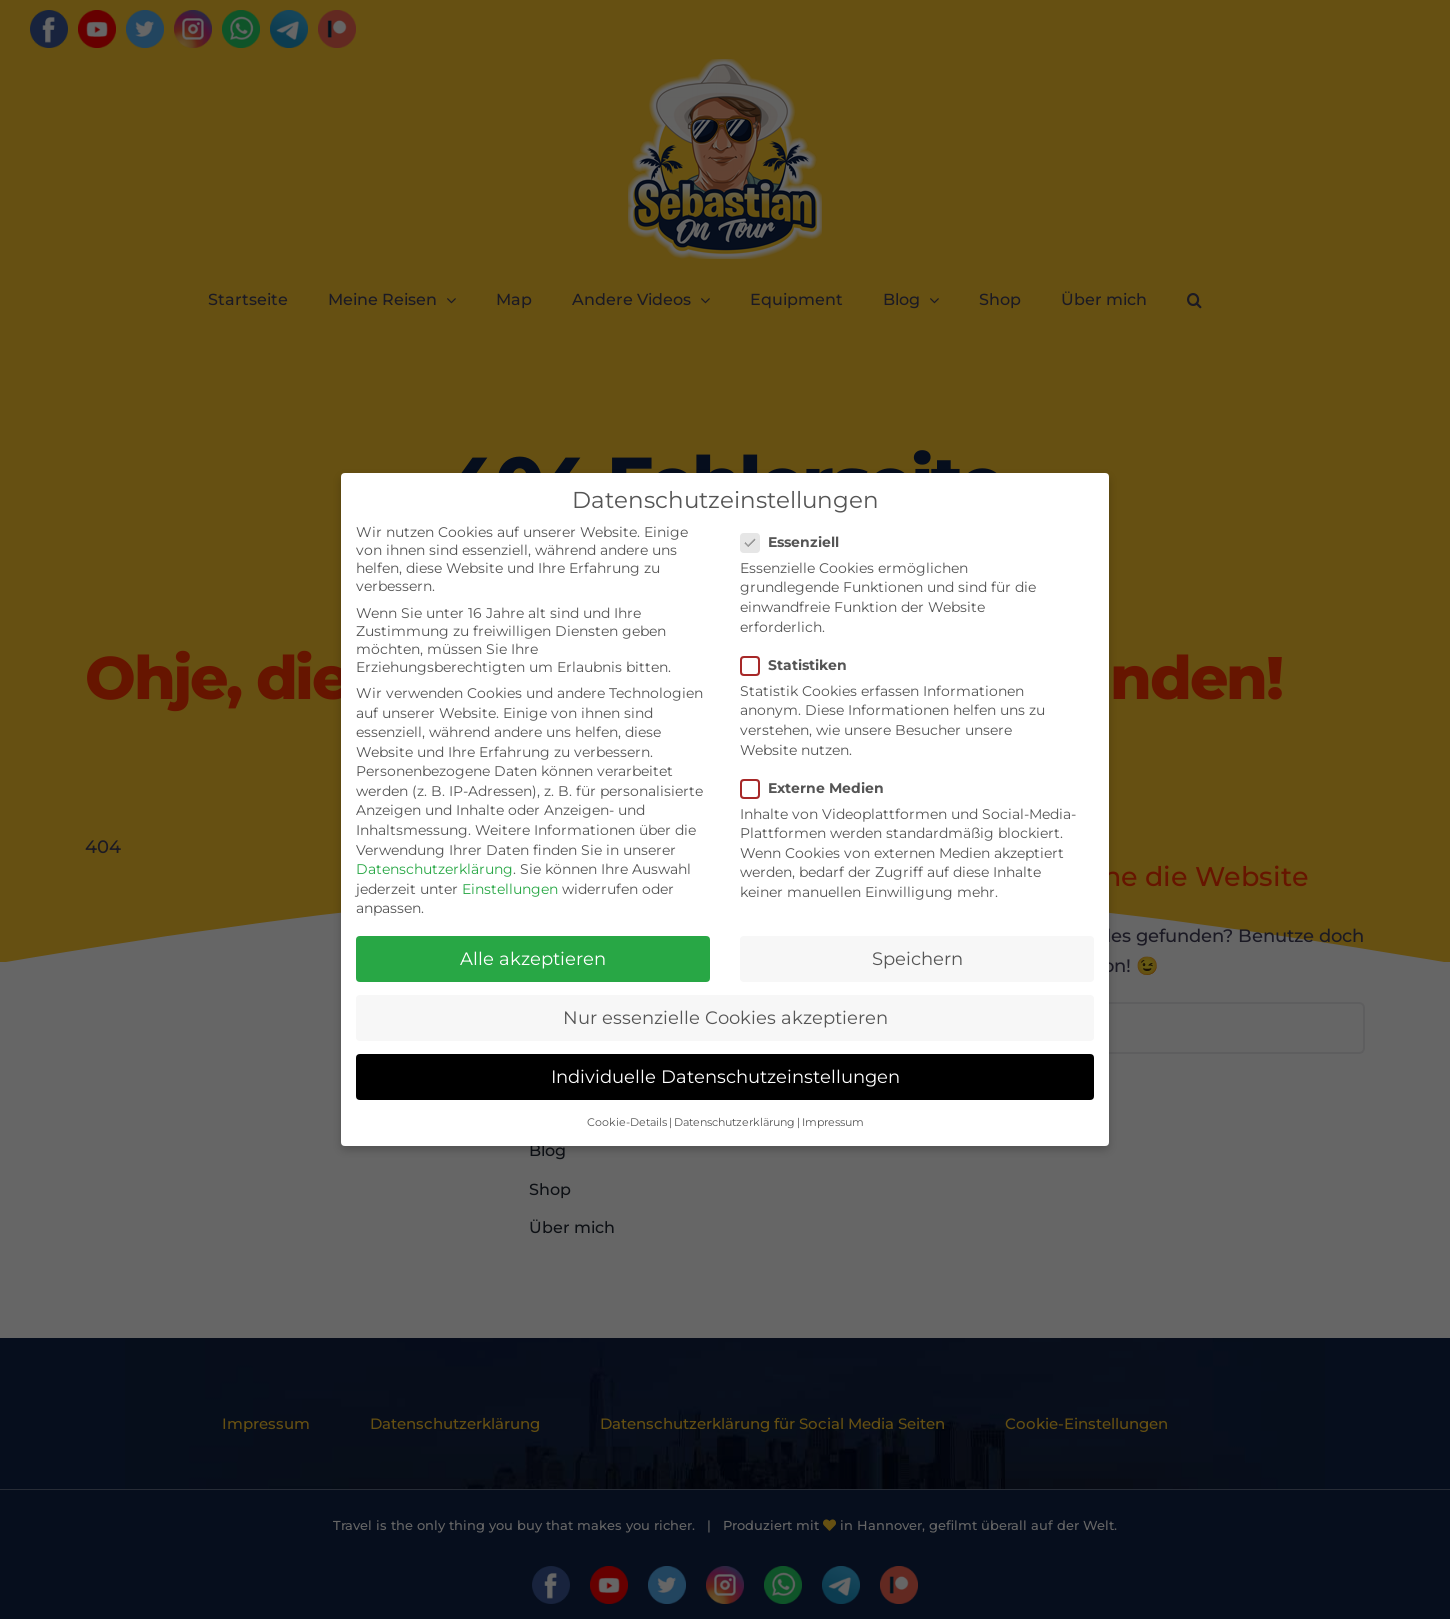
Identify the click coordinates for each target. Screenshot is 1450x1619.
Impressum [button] (833, 1122)
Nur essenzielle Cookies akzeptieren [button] (725, 1017)
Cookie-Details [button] (627, 1122)
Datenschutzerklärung (434, 869)
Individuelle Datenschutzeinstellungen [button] (725, 1076)
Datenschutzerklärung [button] (734, 1122)
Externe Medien (820, 788)
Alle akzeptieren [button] (533, 958)
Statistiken (802, 665)
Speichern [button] (917, 958)
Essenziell (798, 542)
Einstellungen (510, 889)
